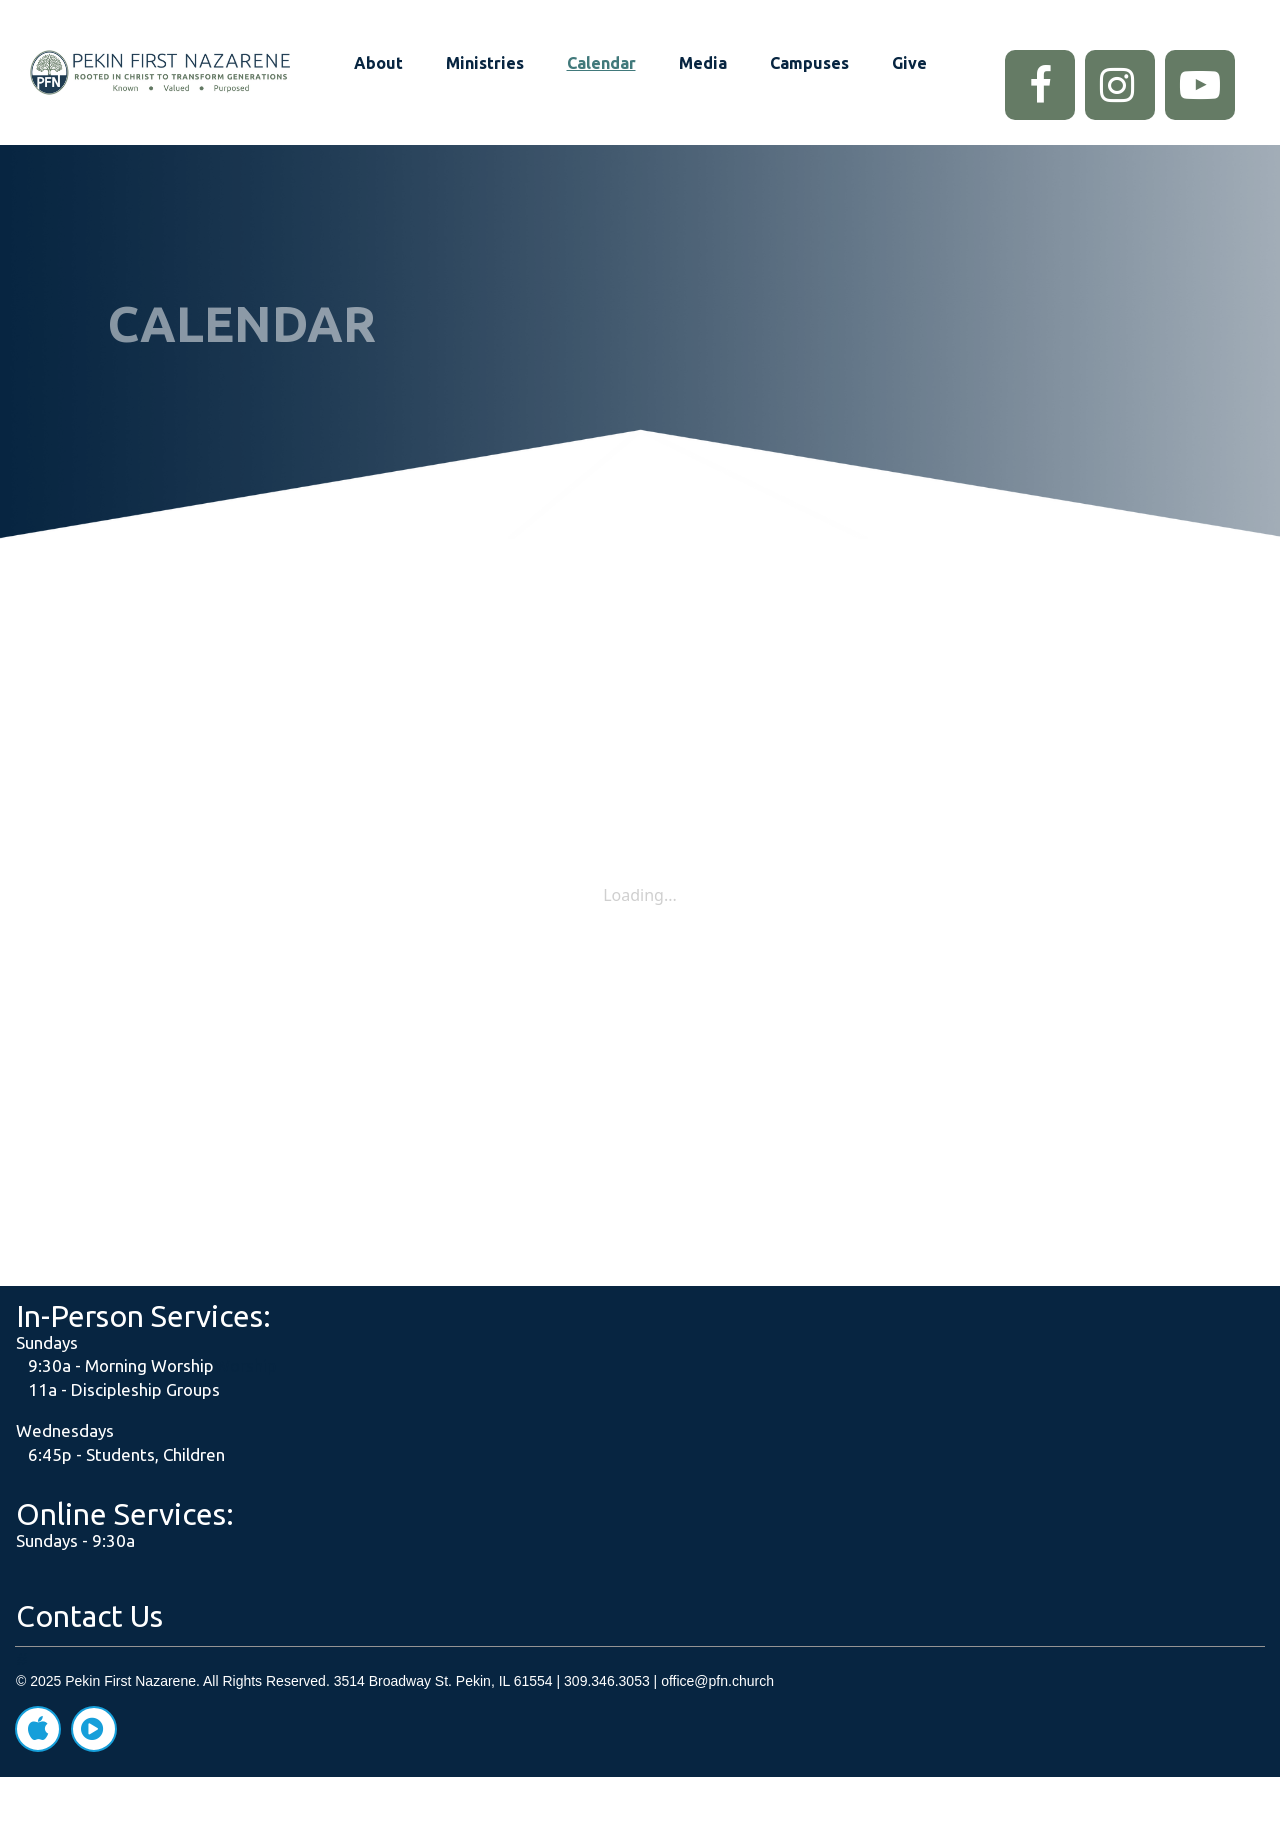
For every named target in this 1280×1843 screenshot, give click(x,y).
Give (909, 63)
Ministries (485, 63)
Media (703, 63)
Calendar (601, 63)
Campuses (809, 63)
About (378, 63)
